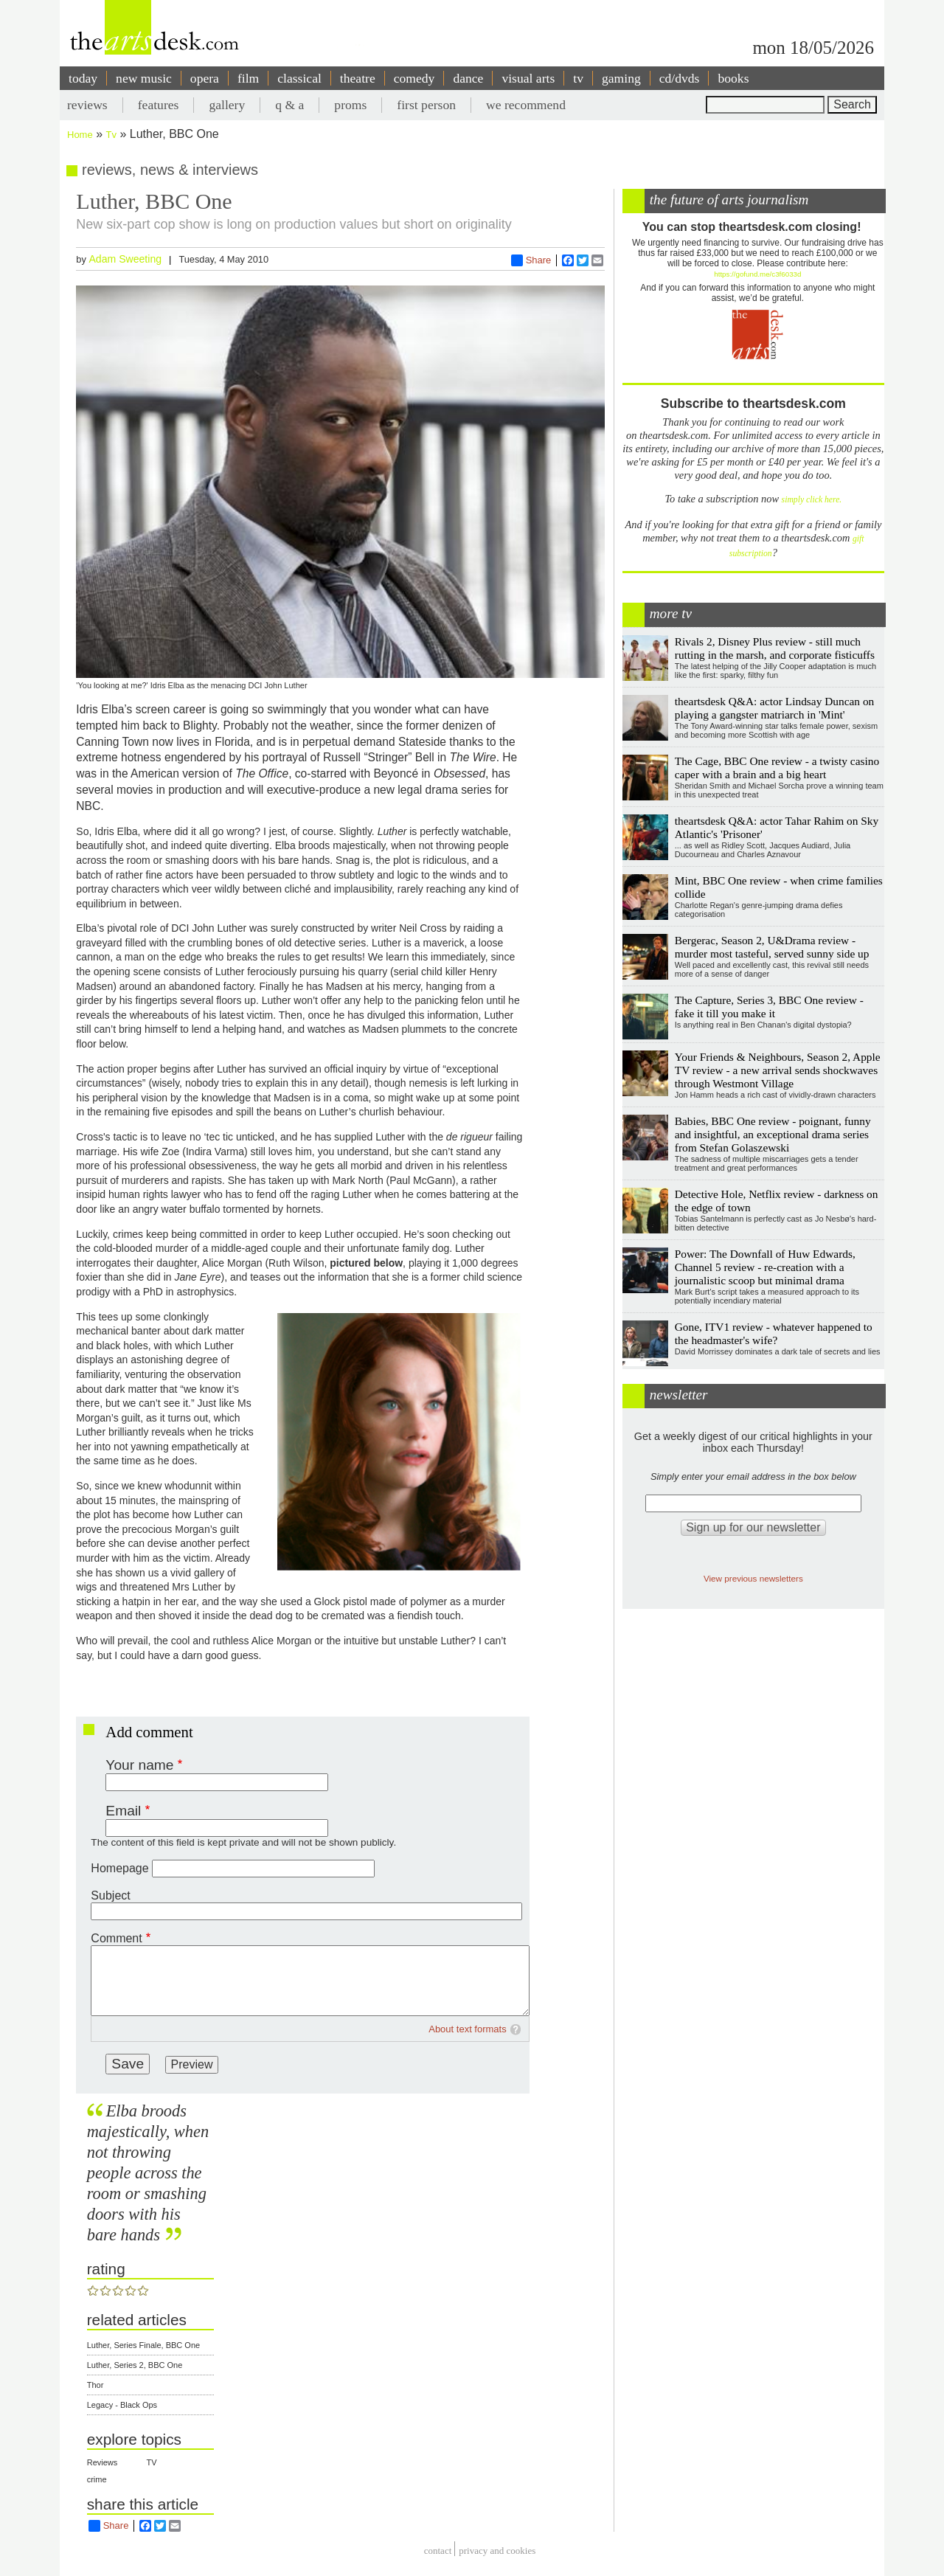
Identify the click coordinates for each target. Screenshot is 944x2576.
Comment (116, 1938)
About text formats (467, 2029)
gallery (227, 104)
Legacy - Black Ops (122, 2404)
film (248, 78)
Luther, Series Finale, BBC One (143, 2345)
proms (350, 104)
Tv (111, 134)
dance (468, 78)
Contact (438, 2550)
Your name (139, 1765)
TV (152, 2462)
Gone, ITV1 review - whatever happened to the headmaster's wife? (773, 1333)
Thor (95, 2385)
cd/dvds (679, 78)
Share (531, 260)
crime (97, 2479)
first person (426, 104)
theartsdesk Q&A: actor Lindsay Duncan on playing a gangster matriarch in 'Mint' (775, 708)
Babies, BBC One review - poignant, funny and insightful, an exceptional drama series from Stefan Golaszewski (773, 1134)
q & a (289, 104)
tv (578, 78)
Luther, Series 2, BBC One (135, 2365)
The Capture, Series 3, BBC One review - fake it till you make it (769, 1006)
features (158, 104)
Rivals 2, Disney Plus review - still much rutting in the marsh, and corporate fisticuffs (775, 648)
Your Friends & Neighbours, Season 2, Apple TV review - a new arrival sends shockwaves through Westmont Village (778, 1070)
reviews (87, 104)
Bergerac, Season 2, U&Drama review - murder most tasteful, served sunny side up (772, 947)
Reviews (102, 2462)
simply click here (811, 500)
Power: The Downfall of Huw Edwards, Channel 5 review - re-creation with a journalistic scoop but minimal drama (765, 1267)
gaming (621, 78)
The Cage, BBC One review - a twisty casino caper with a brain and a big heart (777, 767)
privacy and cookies (497, 2550)
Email (123, 1810)
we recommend (526, 104)
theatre (357, 78)
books (733, 78)
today (83, 78)
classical (299, 78)
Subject (110, 1895)
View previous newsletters (753, 1578)
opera (204, 78)
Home (80, 134)
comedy (414, 78)
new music (144, 78)
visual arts (528, 78)
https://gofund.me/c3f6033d (757, 274)
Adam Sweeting (125, 259)
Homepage (119, 1868)
